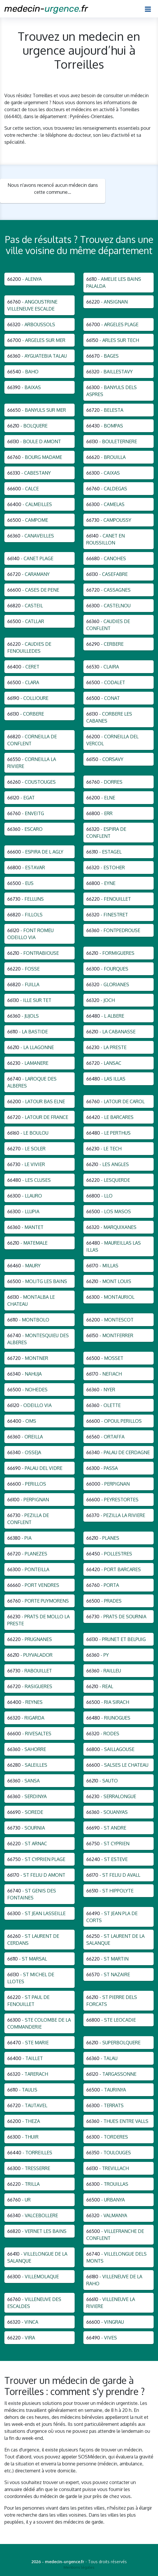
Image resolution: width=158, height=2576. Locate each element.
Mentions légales (79, 2567)
